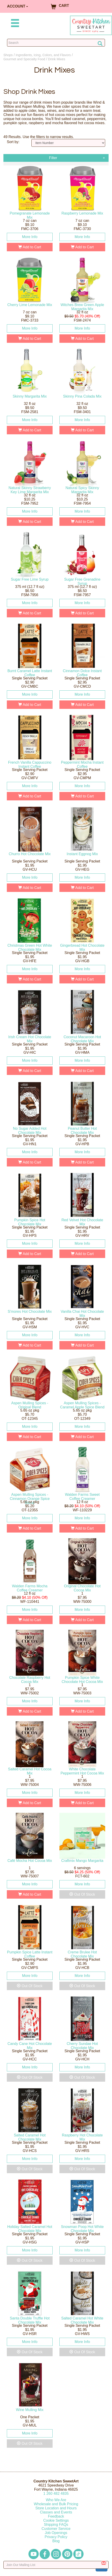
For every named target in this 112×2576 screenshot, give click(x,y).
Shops (8, 55)
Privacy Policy (56, 2537)
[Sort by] (68, 143)
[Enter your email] (56, 2565)
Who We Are (56, 2500)
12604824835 (56, 2493)
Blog (56, 2541)
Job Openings (56, 2533)
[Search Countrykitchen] (56, 43)
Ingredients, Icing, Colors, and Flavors (43, 55)
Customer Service (55, 2529)
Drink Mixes (56, 59)
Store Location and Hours (55, 2508)
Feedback (56, 2516)
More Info (30, 237)
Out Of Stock (82, 1894)
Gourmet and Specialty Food (24, 59)
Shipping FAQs (56, 2524)
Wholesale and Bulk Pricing (56, 2504)
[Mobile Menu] (14, 23)
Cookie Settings (56, 2520)
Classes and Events (56, 2512)
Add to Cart (29, 247)
